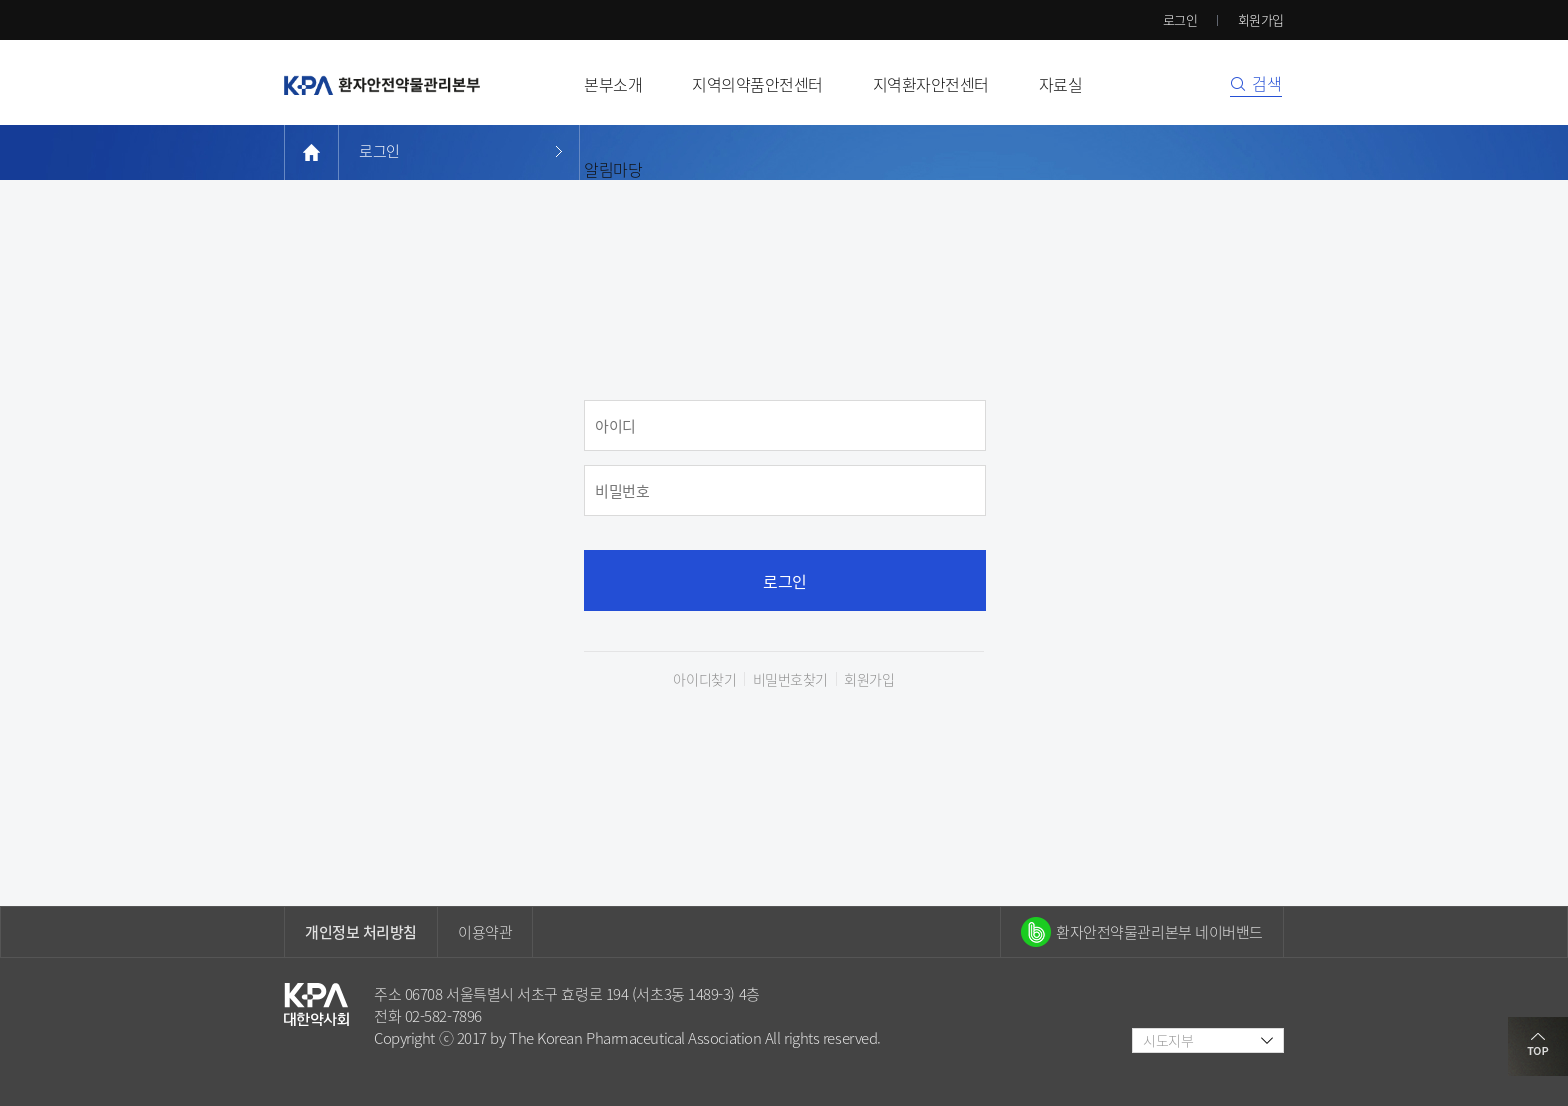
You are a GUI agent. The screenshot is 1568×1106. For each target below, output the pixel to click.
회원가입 (1261, 19)
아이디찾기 (704, 679)
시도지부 (1168, 1040)
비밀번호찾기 (790, 679)
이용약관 (485, 932)
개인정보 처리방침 (361, 932)
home (311, 152)
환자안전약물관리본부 (382, 85)
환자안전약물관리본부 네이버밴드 (1159, 932)
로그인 (1180, 19)
